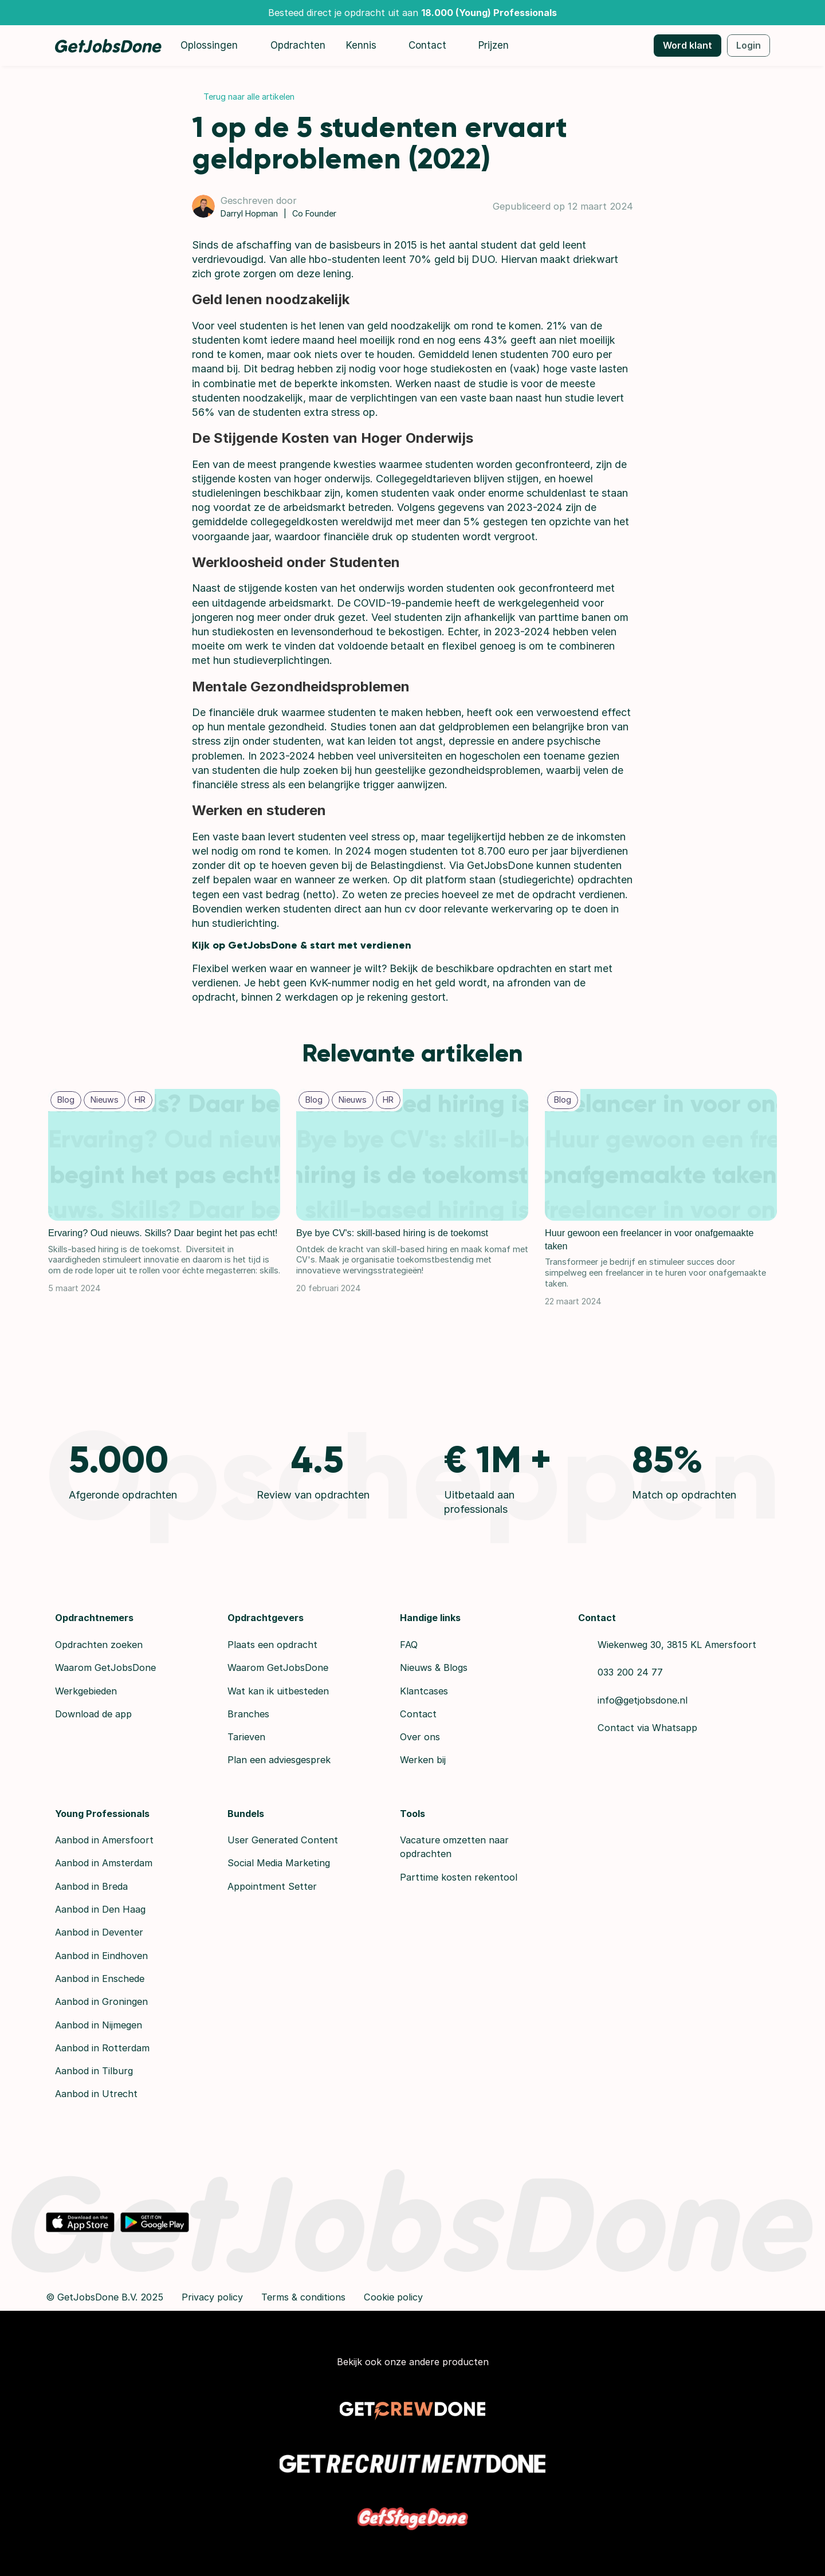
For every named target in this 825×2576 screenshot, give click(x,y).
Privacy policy (212, 2297)
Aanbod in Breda (91, 1886)
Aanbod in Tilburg (94, 2070)
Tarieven (246, 1737)
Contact (418, 1714)
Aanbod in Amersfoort (104, 1840)
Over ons (420, 1737)
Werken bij (423, 1759)
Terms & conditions (303, 2297)
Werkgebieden (86, 1691)
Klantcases (424, 1691)
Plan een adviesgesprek (279, 1759)
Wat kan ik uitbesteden (278, 1691)
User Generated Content (282, 1840)
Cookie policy (393, 2297)
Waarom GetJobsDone (105, 1667)
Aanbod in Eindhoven (101, 1955)
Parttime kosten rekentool (458, 1877)
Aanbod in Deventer (99, 1932)
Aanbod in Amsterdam (103, 1863)
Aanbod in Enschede (99, 1978)
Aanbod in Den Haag (100, 1909)
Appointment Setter (272, 1886)
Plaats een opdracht (272, 1644)
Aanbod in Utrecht (96, 2093)
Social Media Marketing (278, 1863)
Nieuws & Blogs (433, 1667)
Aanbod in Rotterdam (102, 2048)
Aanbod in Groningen (101, 2001)
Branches (248, 1714)
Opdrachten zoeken (99, 1644)
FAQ (409, 1644)
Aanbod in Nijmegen (98, 2025)
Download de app (93, 1714)
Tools (412, 1813)
